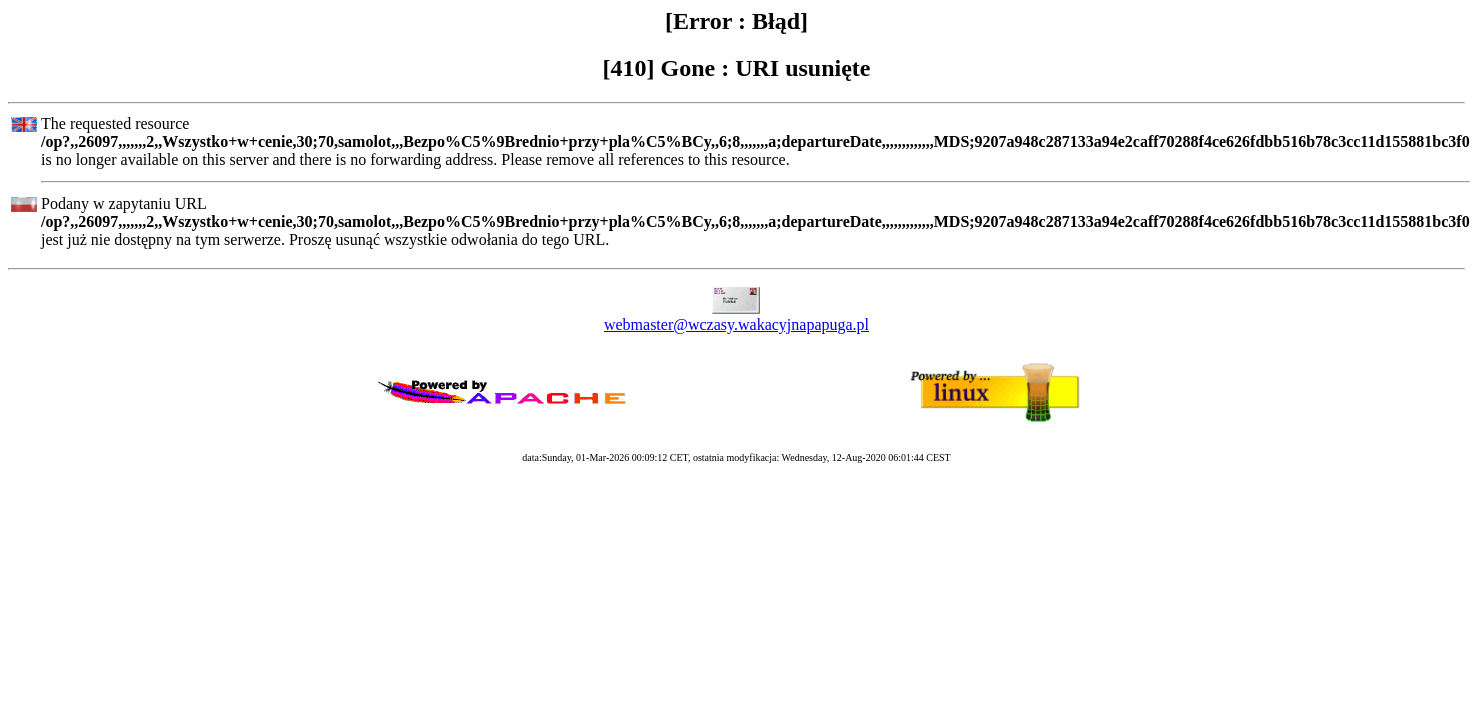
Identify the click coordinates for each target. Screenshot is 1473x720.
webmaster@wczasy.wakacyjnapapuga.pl (736, 324)
